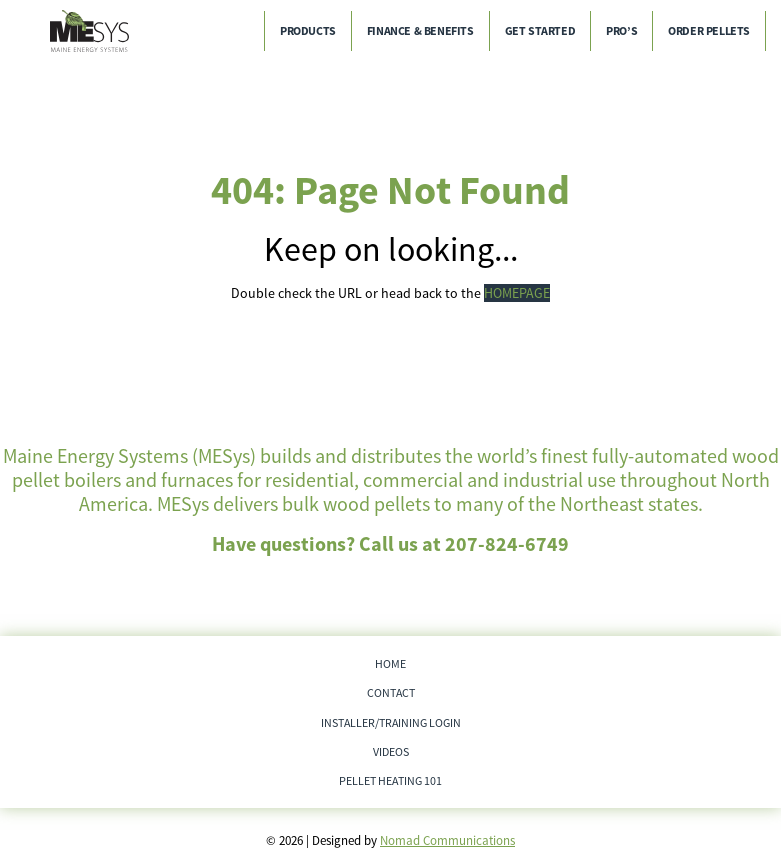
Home (390, 663)
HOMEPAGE (517, 293)
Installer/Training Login (391, 722)
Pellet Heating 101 (390, 780)
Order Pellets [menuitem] (709, 30)
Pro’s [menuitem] (621, 30)
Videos (391, 751)
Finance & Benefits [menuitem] (420, 30)
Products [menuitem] (308, 30)
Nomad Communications (447, 840)
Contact (391, 692)
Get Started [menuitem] (540, 30)
